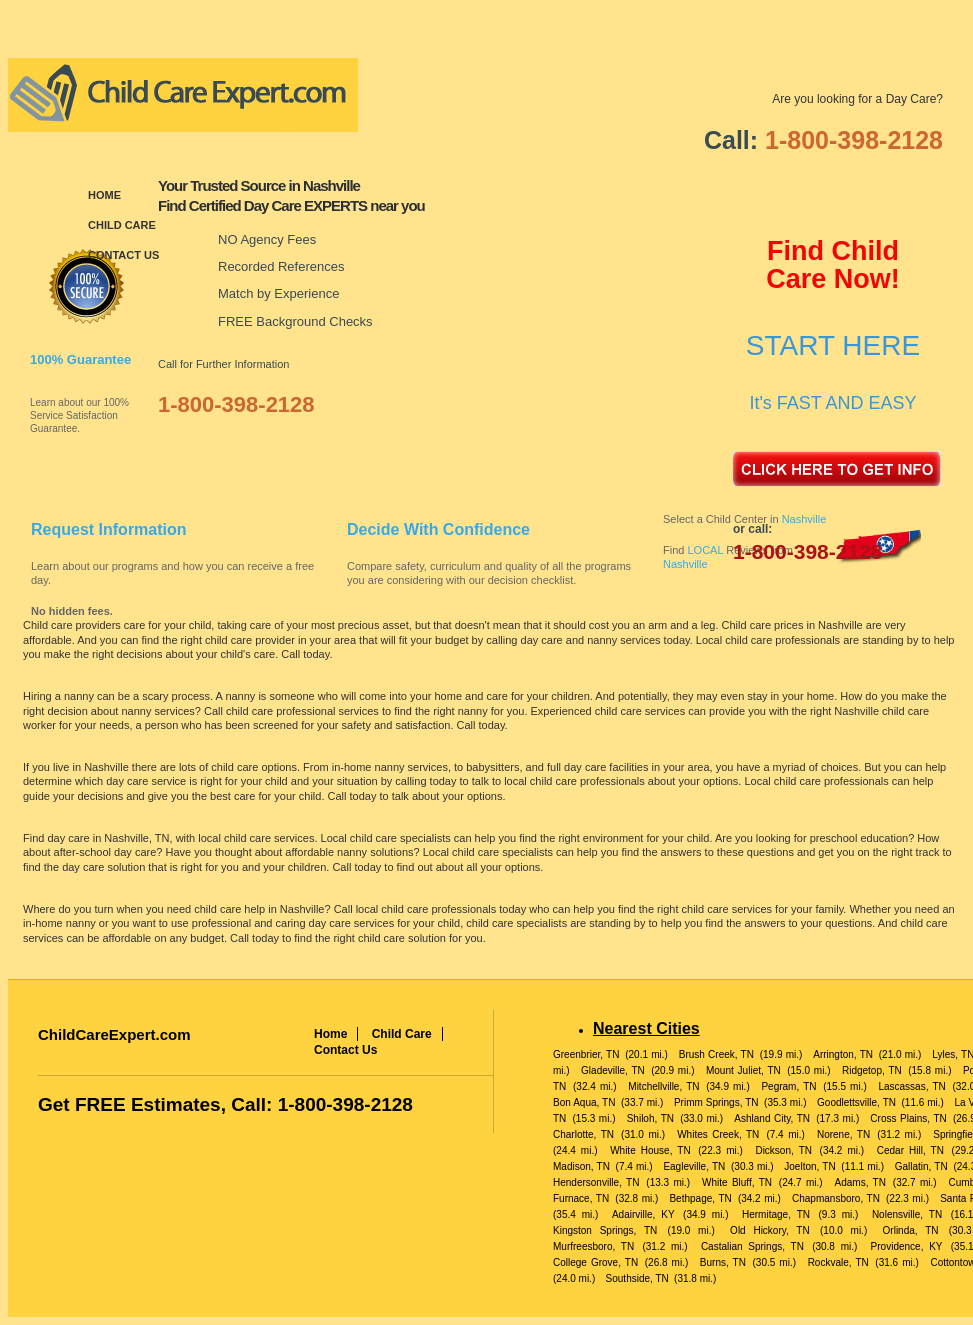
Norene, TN (843, 1134)
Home (104, 195)
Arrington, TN (843, 1054)
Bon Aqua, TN (584, 1102)
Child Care (122, 225)
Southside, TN (637, 1278)
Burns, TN (723, 1262)
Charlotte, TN (583, 1134)
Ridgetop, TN (872, 1070)
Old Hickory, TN (770, 1230)
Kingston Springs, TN (605, 1230)
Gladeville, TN (613, 1070)
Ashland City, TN (772, 1118)
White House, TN (650, 1150)
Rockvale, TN (838, 1262)
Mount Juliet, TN (743, 1070)
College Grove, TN (595, 1262)
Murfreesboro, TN (593, 1246)
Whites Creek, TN (718, 1134)
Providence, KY (907, 1246)
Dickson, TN (783, 1150)
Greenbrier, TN (586, 1054)
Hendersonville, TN (596, 1182)
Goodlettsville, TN (856, 1102)
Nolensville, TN (907, 1214)
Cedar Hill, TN (910, 1150)
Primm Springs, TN (716, 1102)
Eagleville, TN (694, 1166)
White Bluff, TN (737, 1182)
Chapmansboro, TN (836, 1198)
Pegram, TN (788, 1086)
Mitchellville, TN (663, 1086)
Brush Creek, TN (716, 1054)
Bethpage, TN (700, 1198)
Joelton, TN (809, 1166)
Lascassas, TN (911, 1086)
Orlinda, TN (911, 1230)
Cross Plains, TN (908, 1118)
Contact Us (123, 255)
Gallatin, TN (921, 1166)
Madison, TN (581, 1166)
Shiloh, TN (650, 1118)
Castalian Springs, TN (752, 1246)
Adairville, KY (643, 1214)
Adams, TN (860, 1182)
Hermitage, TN (776, 1214)
